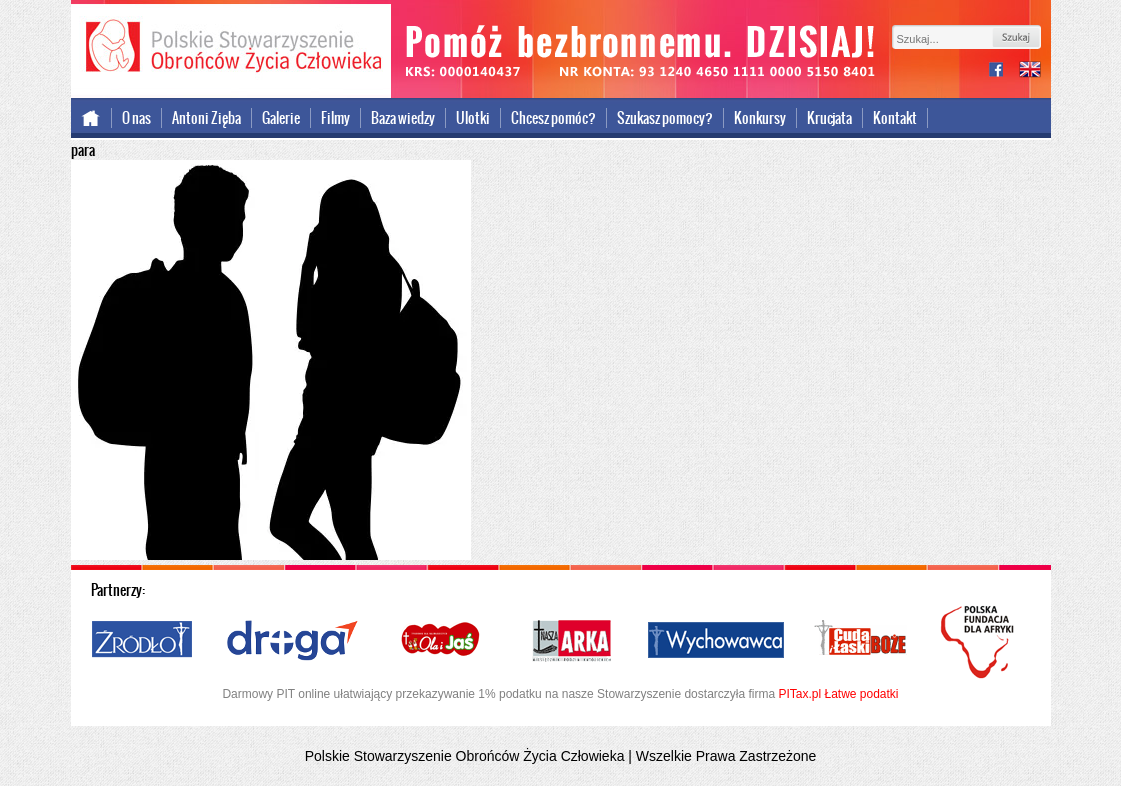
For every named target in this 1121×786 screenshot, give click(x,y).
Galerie (281, 118)
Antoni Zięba (206, 118)
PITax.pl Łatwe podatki (838, 694)
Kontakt (895, 118)
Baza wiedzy (403, 118)
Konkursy (760, 118)
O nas (136, 118)
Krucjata (829, 118)
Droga (292, 641)
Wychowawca (716, 641)
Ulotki (473, 118)
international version (1030, 71)
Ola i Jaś (442, 641)
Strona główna (91, 118)
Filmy (335, 118)
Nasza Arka (571, 641)
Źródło (143, 641)
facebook (1004, 71)
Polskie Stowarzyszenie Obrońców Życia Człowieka (231, 48)
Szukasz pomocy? (665, 118)
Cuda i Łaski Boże (861, 641)
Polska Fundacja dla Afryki (980, 642)
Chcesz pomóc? (553, 118)
